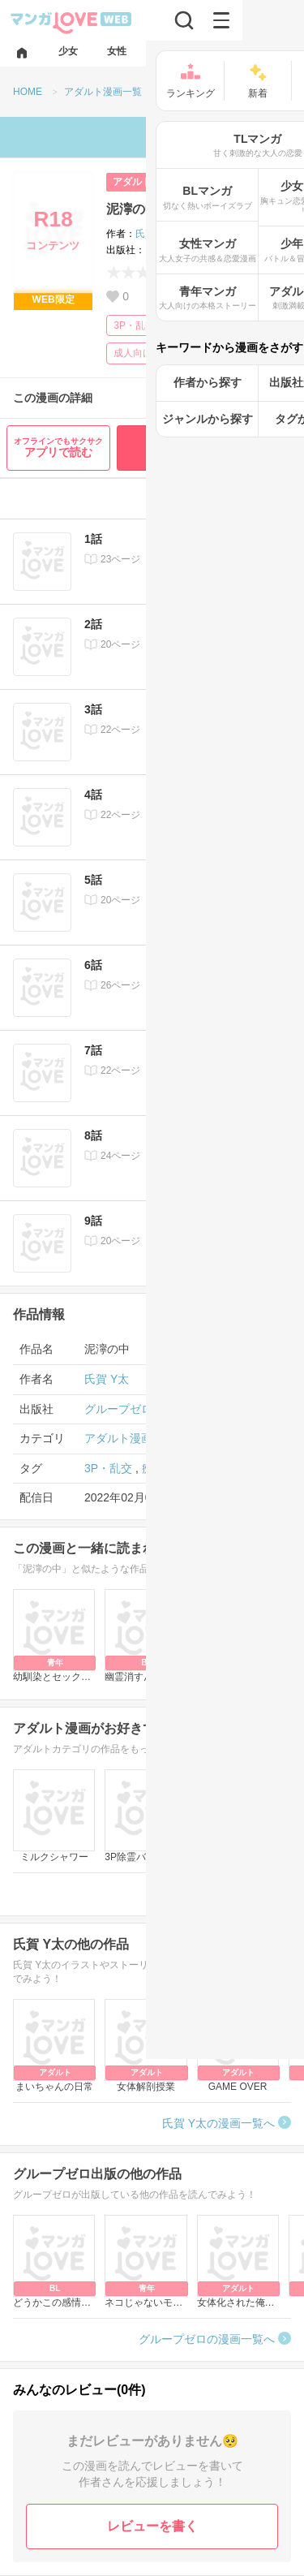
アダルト (132, 181)
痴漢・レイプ (207, 325)
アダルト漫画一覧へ (224, 1893)
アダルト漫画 (118, 1438)
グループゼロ (174, 250)
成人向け (132, 353)
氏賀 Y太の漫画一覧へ (218, 2123)
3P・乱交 (134, 325)
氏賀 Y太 (154, 233)
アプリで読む (58, 448)
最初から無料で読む (207, 447)
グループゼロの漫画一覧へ (207, 2339)
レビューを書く (152, 2526)
